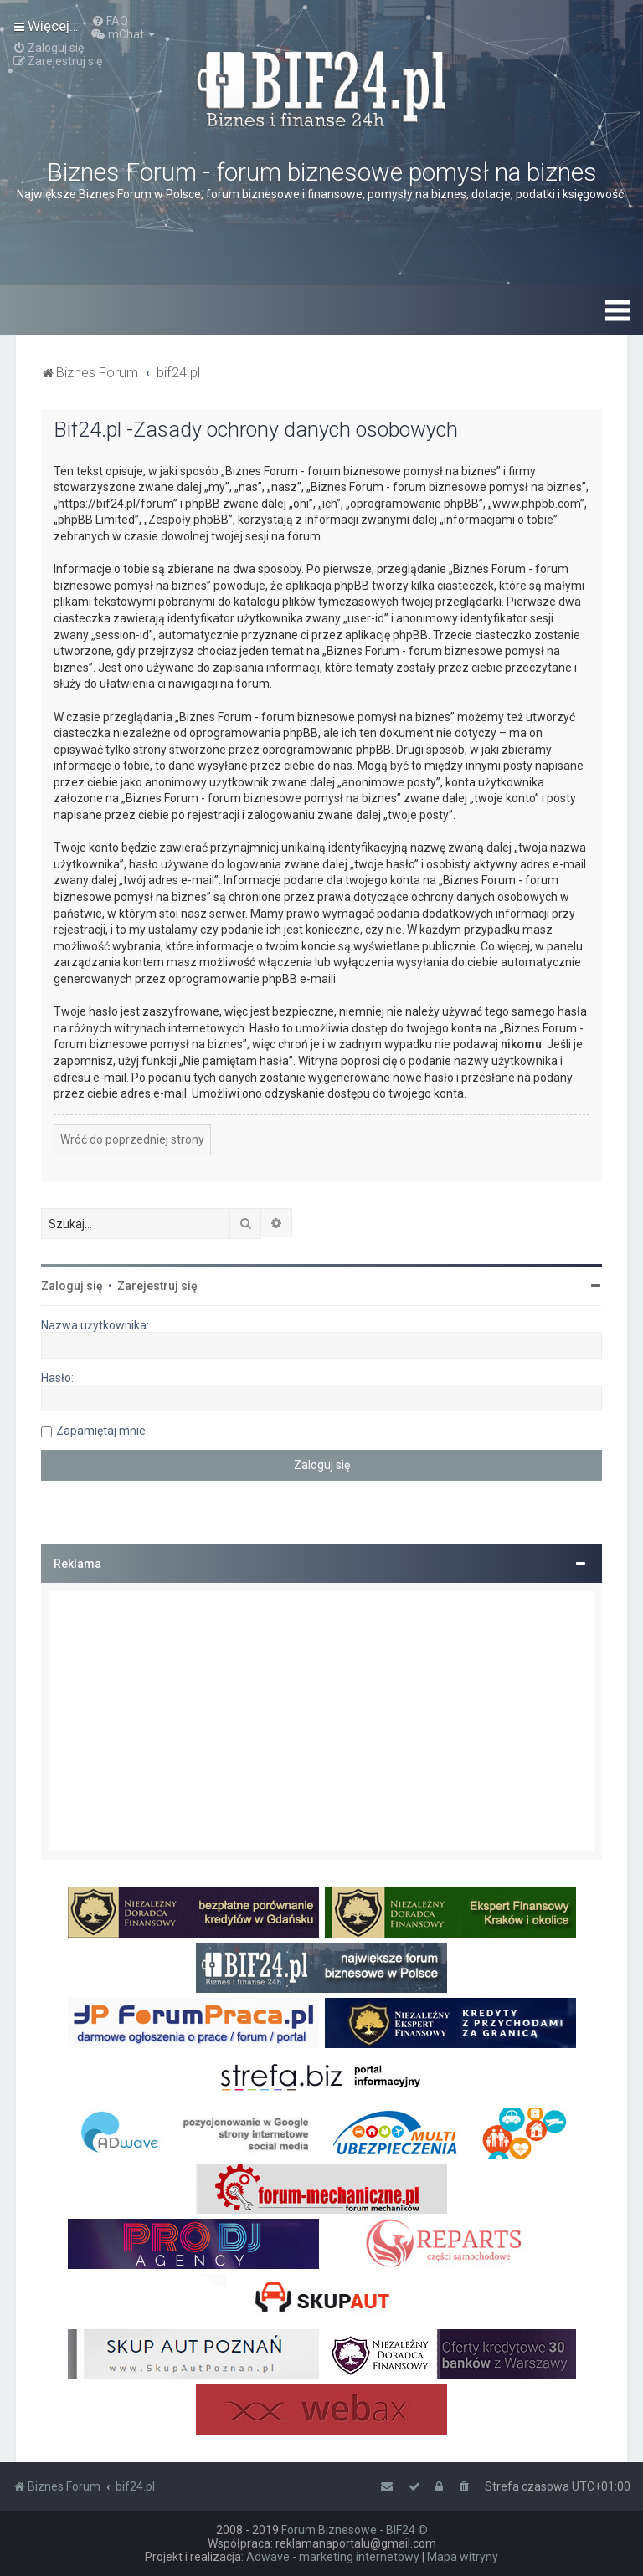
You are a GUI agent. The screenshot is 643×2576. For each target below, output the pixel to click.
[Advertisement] (321, 1721)
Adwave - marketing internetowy (332, 2556)
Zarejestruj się (157, 1286)
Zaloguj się (72, 1286)
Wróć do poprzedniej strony (132, 1139)
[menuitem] (109, 21)
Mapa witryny (462, 2556)
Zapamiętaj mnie (101, 1430)
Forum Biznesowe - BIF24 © (354, 2530)
